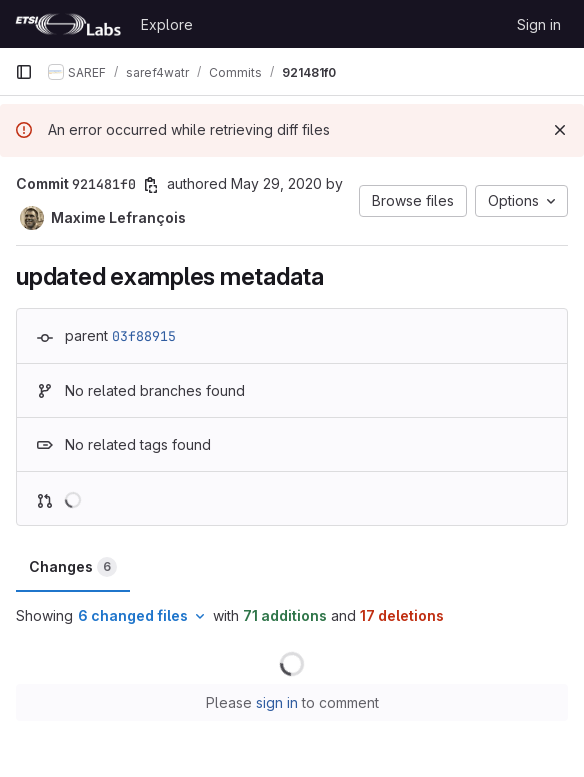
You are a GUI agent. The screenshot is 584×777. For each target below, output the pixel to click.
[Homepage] (68, 24)
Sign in (539, 24)
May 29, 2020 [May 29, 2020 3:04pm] (276, 183)
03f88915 (144, 336)
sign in (277, 702)
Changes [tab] (73, 567)
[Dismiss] (560, 130)
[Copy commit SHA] (151, 185)
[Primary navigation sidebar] (24, 72)
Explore (167, 24)
